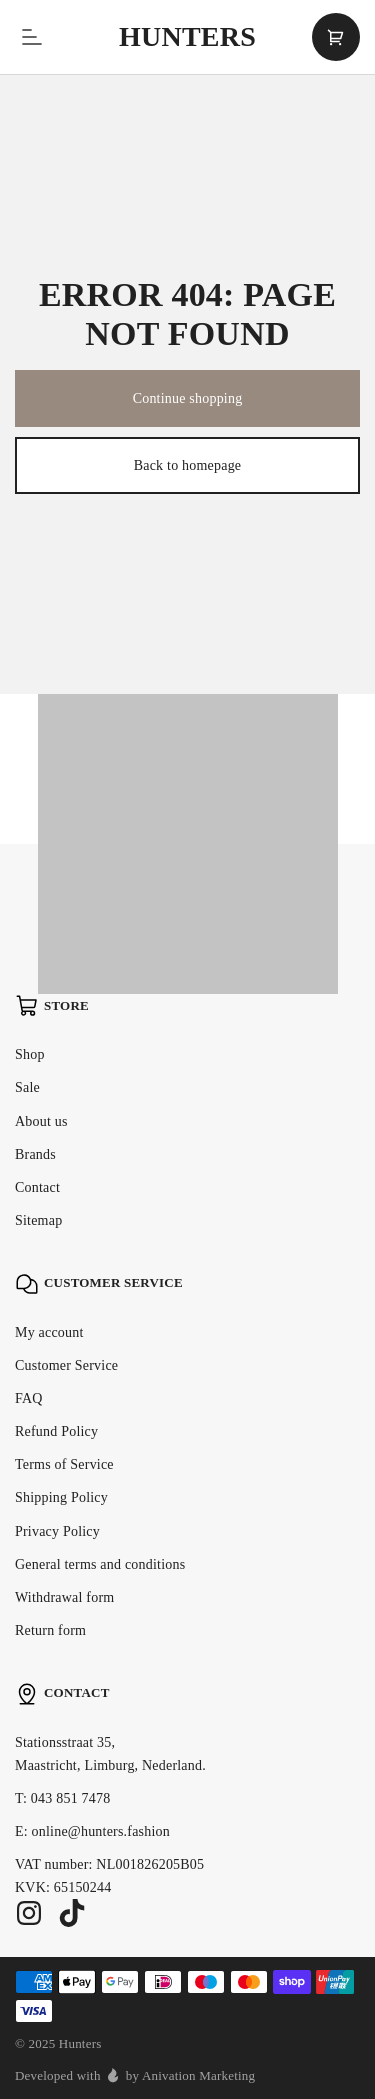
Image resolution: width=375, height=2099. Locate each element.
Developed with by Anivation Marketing (135, 2075)
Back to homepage (188, 465)
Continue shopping (188, 398)
